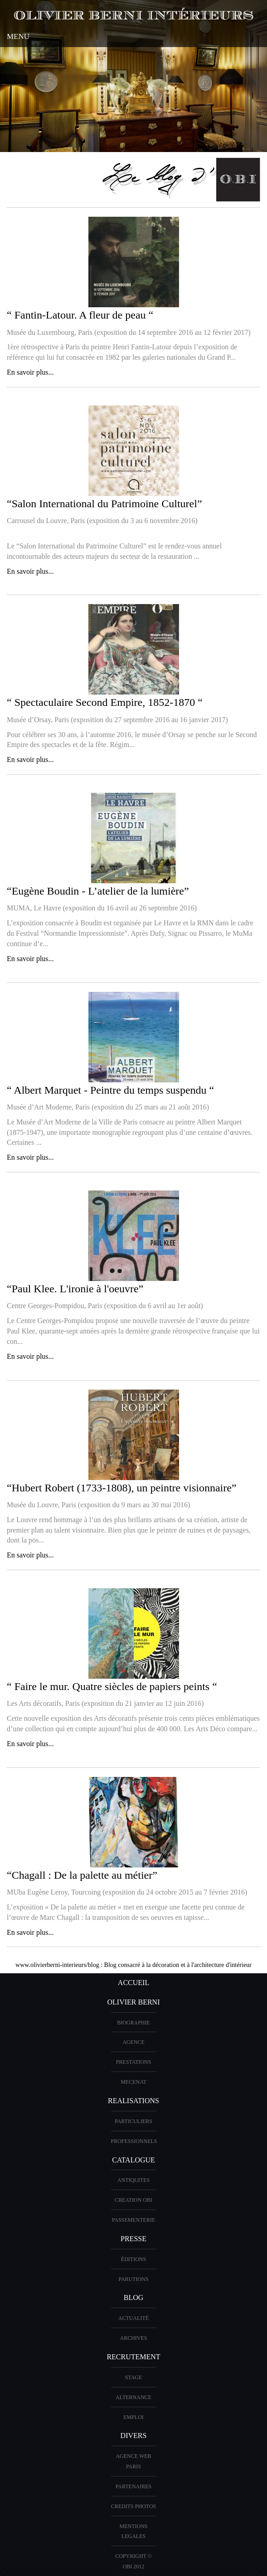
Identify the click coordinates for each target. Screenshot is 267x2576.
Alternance (133, 2397)
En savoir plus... (30, 372)
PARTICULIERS (133, 2121)
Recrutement (133, 2357)
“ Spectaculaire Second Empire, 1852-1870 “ (105, 702)
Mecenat (133, 2082)
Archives (133, 2338)
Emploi (133, 2417)
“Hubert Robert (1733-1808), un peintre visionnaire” (122, 1488)
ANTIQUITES (133, 2180)
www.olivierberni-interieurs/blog (57, 1965)
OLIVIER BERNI (133, 2002)
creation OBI (133, 2200)
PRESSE (133, 2239)
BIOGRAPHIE (133, 2022)
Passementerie (133, 2220)
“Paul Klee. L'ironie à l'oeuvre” (75, 1289)
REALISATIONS (133, 2101)
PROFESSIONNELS (134, 2141)
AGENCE (133, 2042)
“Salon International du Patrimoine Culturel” (104, 503)
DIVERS (134, 2435)
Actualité (133, 2318)
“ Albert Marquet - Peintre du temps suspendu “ (110, 1090)
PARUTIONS (133, 2279)
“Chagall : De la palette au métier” (82, 1875)
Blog (134, 2297)
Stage (133, 2377)
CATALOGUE (133, 2160)
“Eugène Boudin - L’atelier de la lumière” (98, 891)
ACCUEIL (133, 1982)
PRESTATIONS (133, 2062)
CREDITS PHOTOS (133, 2506)
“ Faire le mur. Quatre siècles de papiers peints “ (112, 1686)
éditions (133, 2259)
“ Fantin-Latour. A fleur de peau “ (80, 315)
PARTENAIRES (134, 2486)
